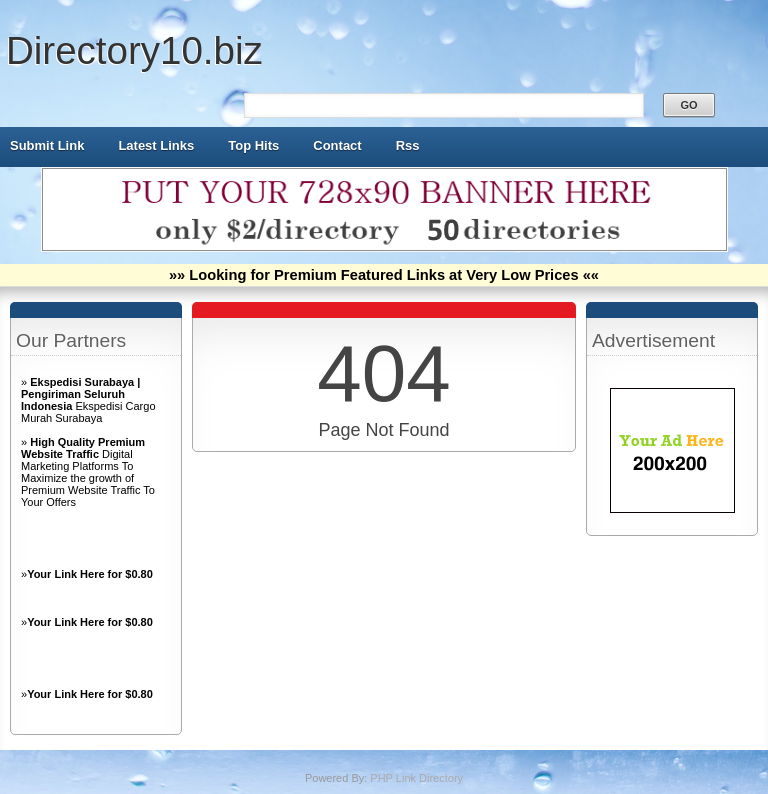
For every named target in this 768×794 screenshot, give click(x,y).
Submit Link (47, 145)
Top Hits (253, 145)
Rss (408, 145)
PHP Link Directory (416, 778)
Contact (337, 145)
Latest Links (156, 145)
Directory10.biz (134, 50)
